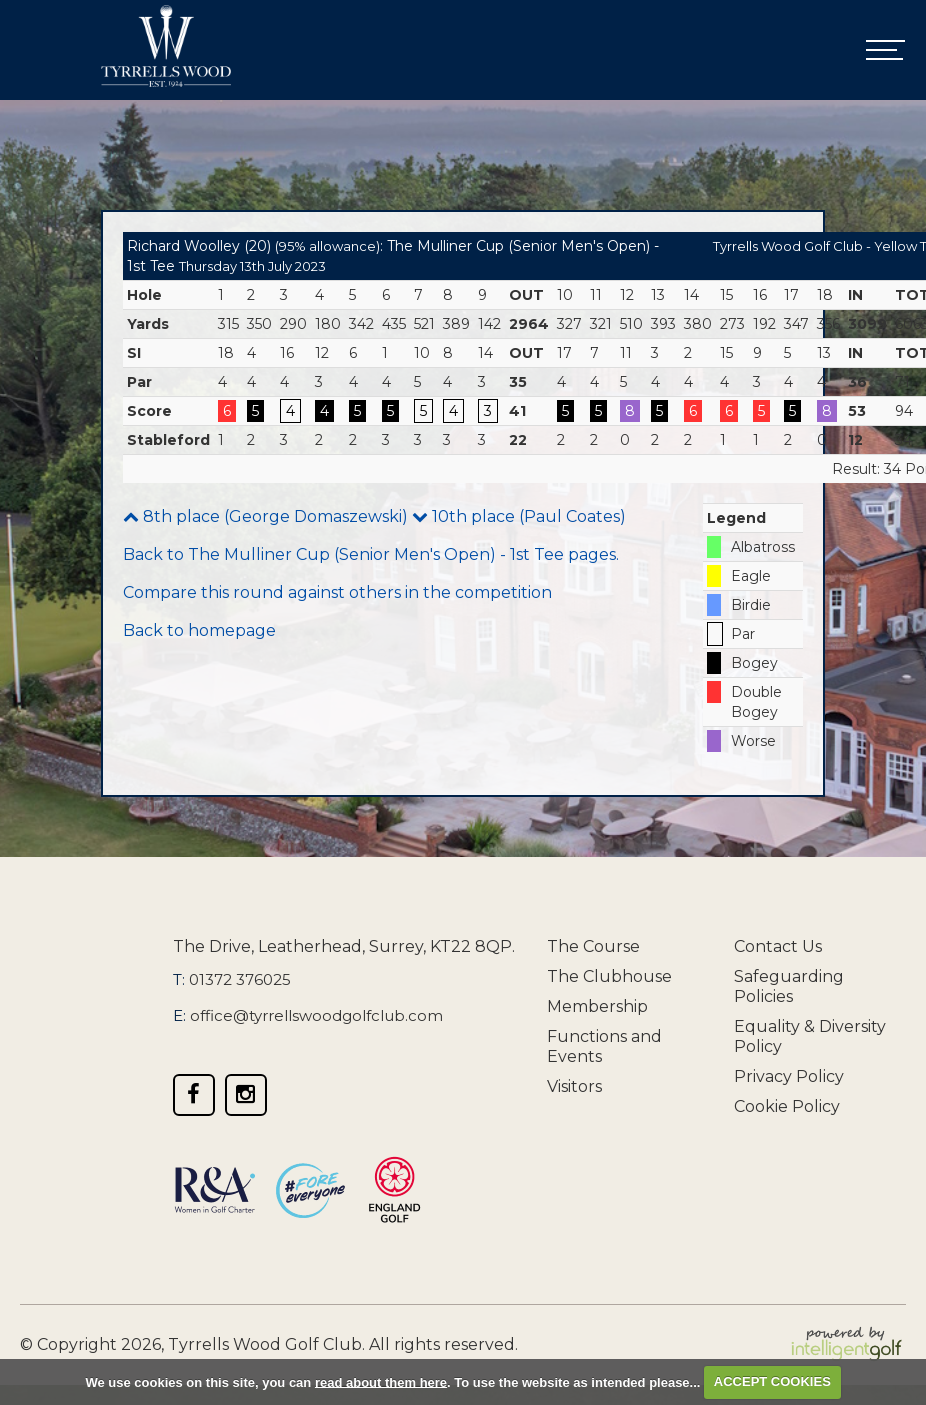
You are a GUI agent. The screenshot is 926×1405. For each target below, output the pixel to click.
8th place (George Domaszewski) (265, 516)
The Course (593, 946)
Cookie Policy (787, 1106)
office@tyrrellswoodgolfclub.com (316, 1015)
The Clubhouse (609, 976)
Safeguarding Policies (789, 986)
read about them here (381, 1381)
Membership (597, 1006)
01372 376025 (240, 979)
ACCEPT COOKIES (772, 1381)
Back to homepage (199, 630)
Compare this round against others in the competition (337, 592)
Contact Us (778, 946)
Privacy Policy (789, 1076)
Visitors (574, 1086)
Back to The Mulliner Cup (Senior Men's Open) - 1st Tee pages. (371, 554)
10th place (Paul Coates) (519, 516)
